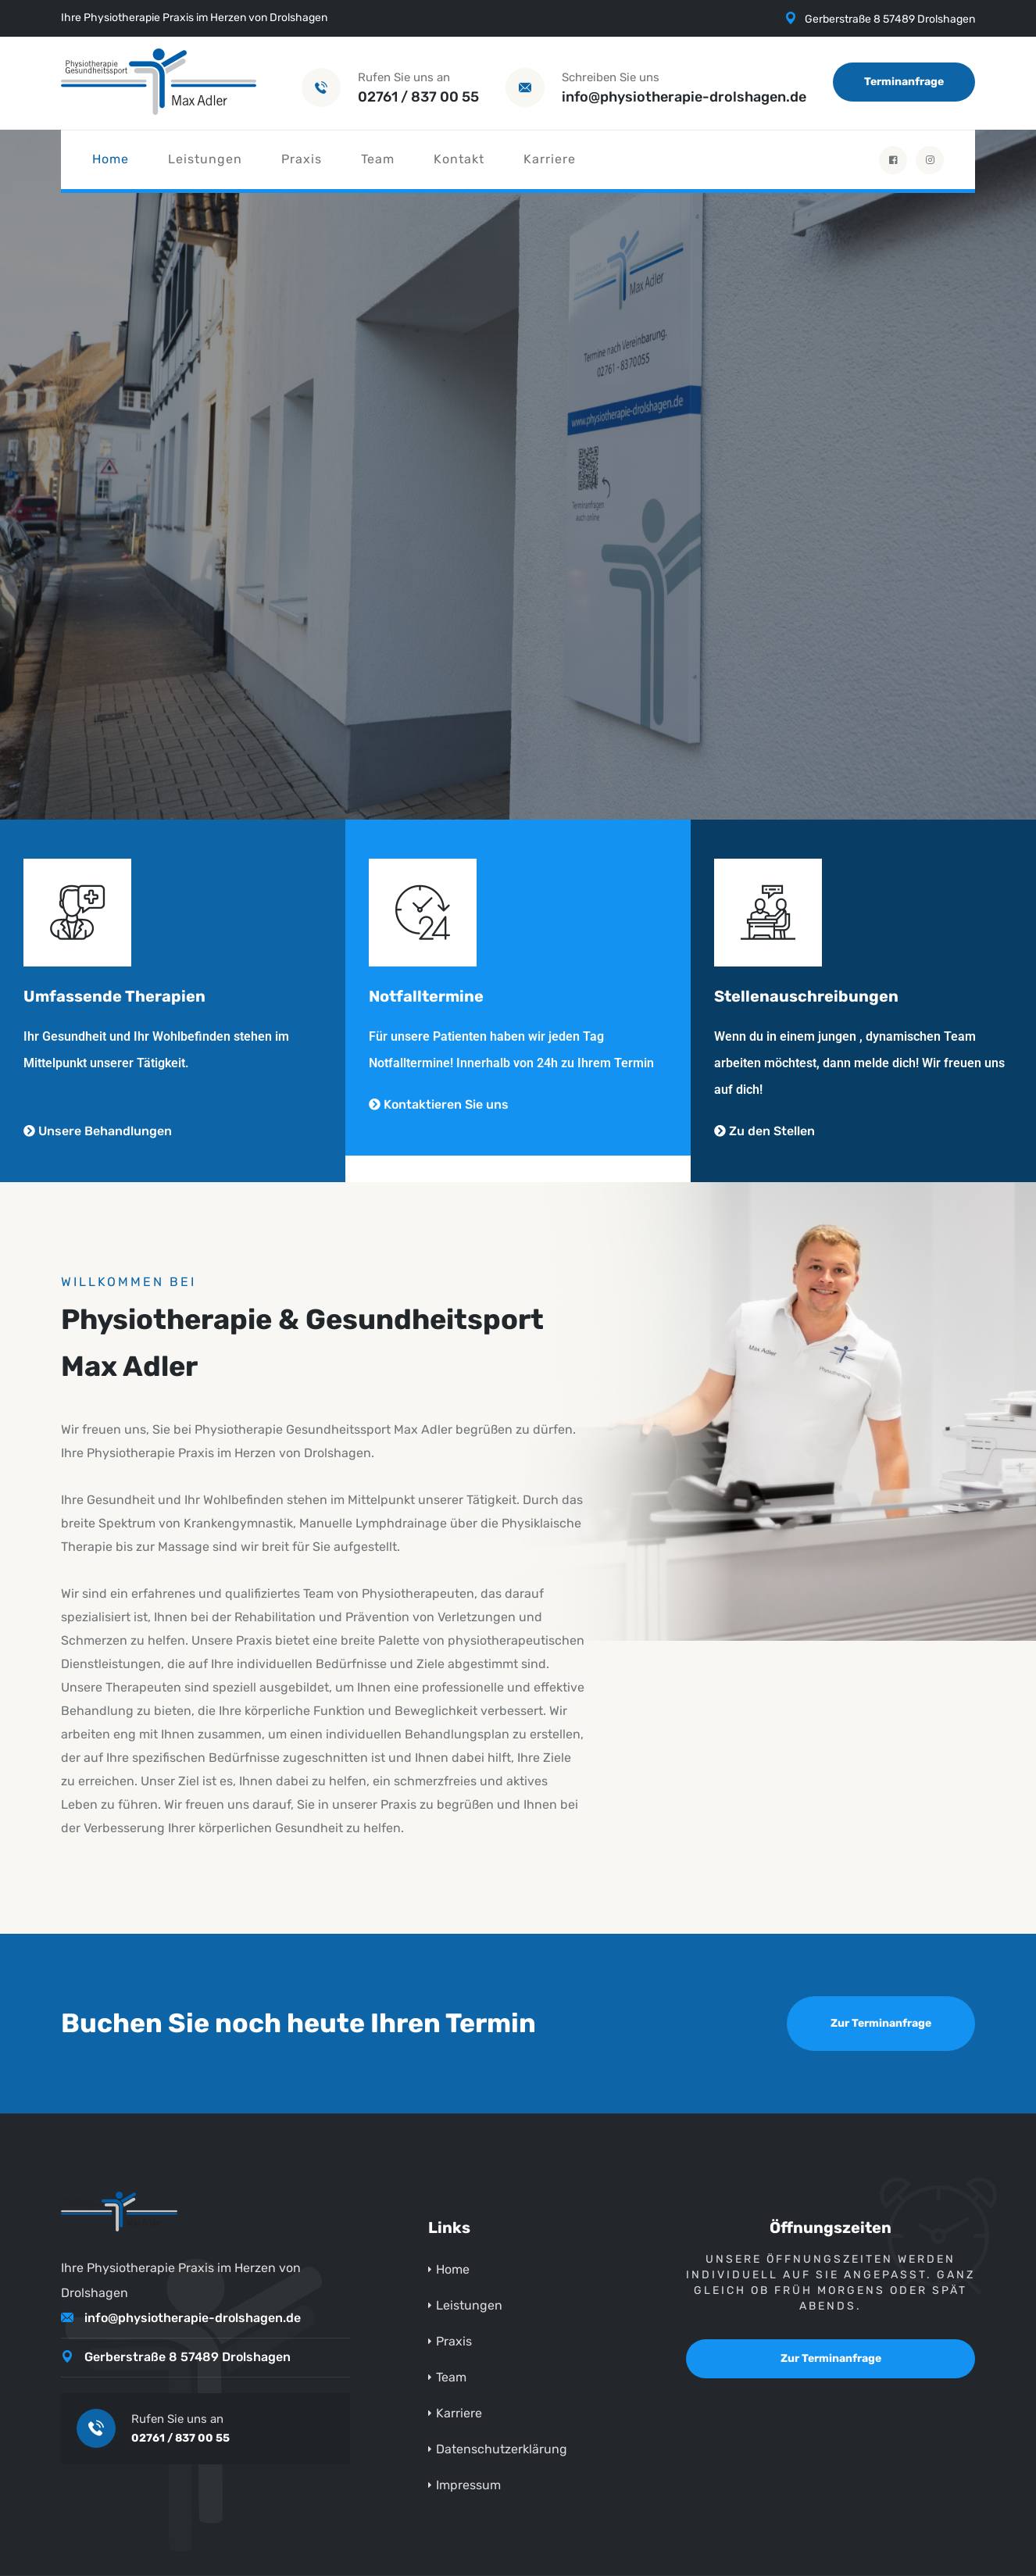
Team (378, 159)
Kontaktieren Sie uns (439, 1104)
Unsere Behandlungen (97, 1131)
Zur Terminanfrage (881, 2023)
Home (110, 159)
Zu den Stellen (764, 1131)
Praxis (301, 159)
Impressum (468, 2485)
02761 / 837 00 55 (418, 96)
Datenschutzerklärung (501, 2449)
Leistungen (205, 159)
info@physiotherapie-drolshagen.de (684, 96)
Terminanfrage (904, 81)
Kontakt (459, 159)
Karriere (549, 159)
